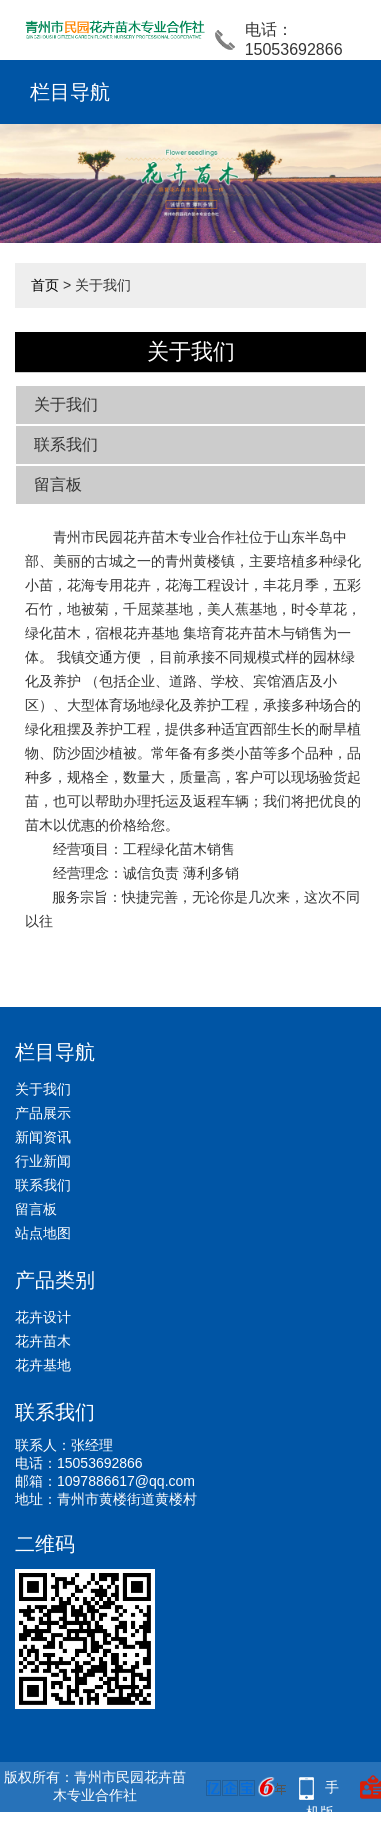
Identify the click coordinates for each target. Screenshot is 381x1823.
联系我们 (66, 444)
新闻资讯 (43, 1137)
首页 (45, 285)
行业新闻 (43, 1161)
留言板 (58, 484)
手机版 (323, 1789)
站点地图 (43, 1233)
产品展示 (43, 1113)
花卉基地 (43, 1365)
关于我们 (66, 404)
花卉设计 (43, 1317)
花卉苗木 (43, 1341)
